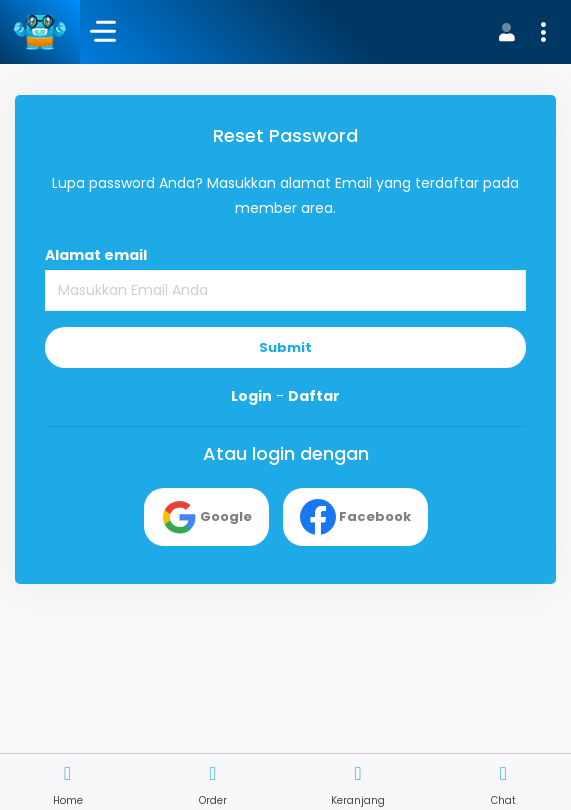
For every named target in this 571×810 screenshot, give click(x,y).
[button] (519, 32)
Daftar (314, 396)
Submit (285, 347)
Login (251, 396)
